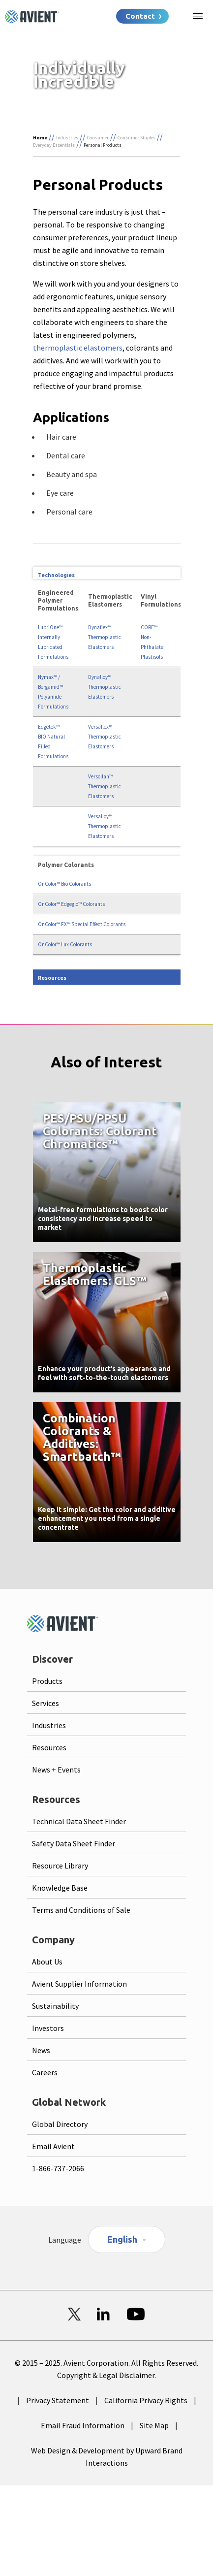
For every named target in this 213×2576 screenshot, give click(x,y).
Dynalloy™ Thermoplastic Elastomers (104, 687)
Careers (45, 2072)
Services (45, 1703)
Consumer (98, 137)
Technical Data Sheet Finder (79, 1821)
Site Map (154, 2425)
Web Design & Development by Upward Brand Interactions (107, 2457)
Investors (48, 2028)
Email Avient (53, 2146)
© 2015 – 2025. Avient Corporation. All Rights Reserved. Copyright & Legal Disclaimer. (106, 2369)
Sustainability (55, 2006)
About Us (47, 1961)
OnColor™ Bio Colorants (64, 883)
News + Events (56, 1769)
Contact (140, 16)
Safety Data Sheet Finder (73, 1843)
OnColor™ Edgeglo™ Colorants (71, 904)
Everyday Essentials (54, 145)
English (122, 2239)
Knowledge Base (60, 1888)
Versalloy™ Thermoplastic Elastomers (104, 826)
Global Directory (60, 2124)
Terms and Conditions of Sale (81, 1910)
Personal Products (103, 145)
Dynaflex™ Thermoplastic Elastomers (104, 637)
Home (40, 137)
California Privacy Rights (145, 2400)
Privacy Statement (57, 2400)
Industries (67, 137)
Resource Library (60, 1865)
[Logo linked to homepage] (32, 16)
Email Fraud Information (82, 2425)
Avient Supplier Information (79, 1984)
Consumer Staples (136, 137)
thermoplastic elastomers (77, 348)
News (41, 2050)
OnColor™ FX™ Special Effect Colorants (81, 924)
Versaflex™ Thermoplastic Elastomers (104, 736)
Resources (49, 1747)
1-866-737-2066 (58, 2168)
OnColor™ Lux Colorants (65, 944)
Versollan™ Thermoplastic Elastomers (104, 786)
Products (47, 1681)
